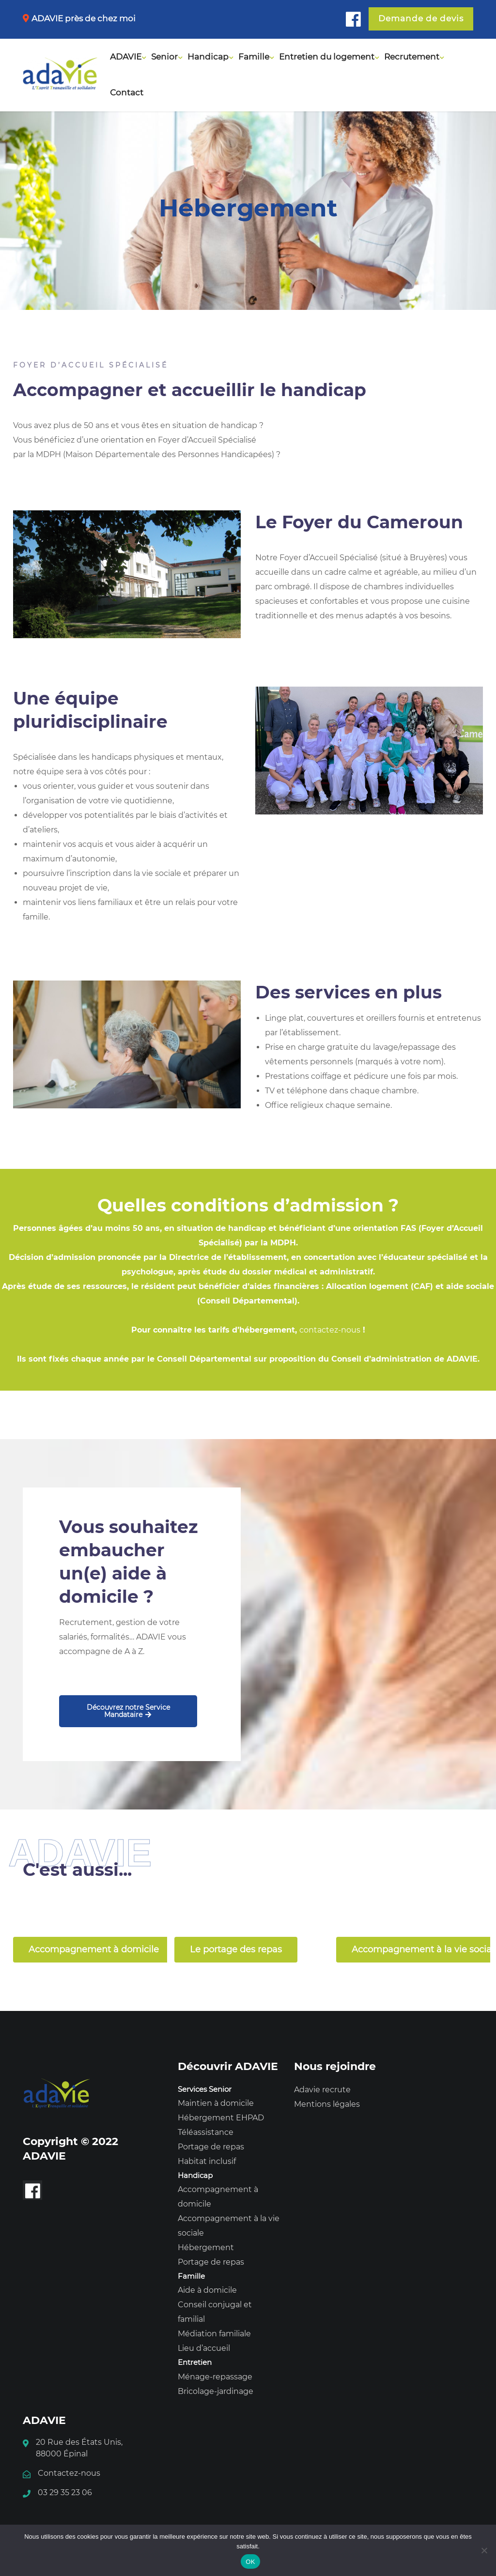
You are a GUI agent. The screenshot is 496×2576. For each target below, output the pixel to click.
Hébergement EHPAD (221, 2117)
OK (250, 2561)
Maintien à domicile (216, 2103)
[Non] (484, 2550)
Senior (164, 56)
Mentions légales (327, 2104)
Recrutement (411, 56)
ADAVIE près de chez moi (83, 18)
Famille (253, 56)
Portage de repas (211, 2146)
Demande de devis (421, 18)
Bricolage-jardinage (215, 2391)
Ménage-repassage (215, 2376)
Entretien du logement (326, 56)
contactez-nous (329, 1329)
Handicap (208, 56)
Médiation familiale (214, 2333)
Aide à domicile (207, 2290)
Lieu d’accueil (204, 2348)
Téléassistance (205, 2132)
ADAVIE (125, 56)
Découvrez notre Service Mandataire (128, 1711)
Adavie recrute (322, 2089)
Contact (126, 92)
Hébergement (206, 2247)
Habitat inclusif (207, 2161)
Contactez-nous (69, 2473)
